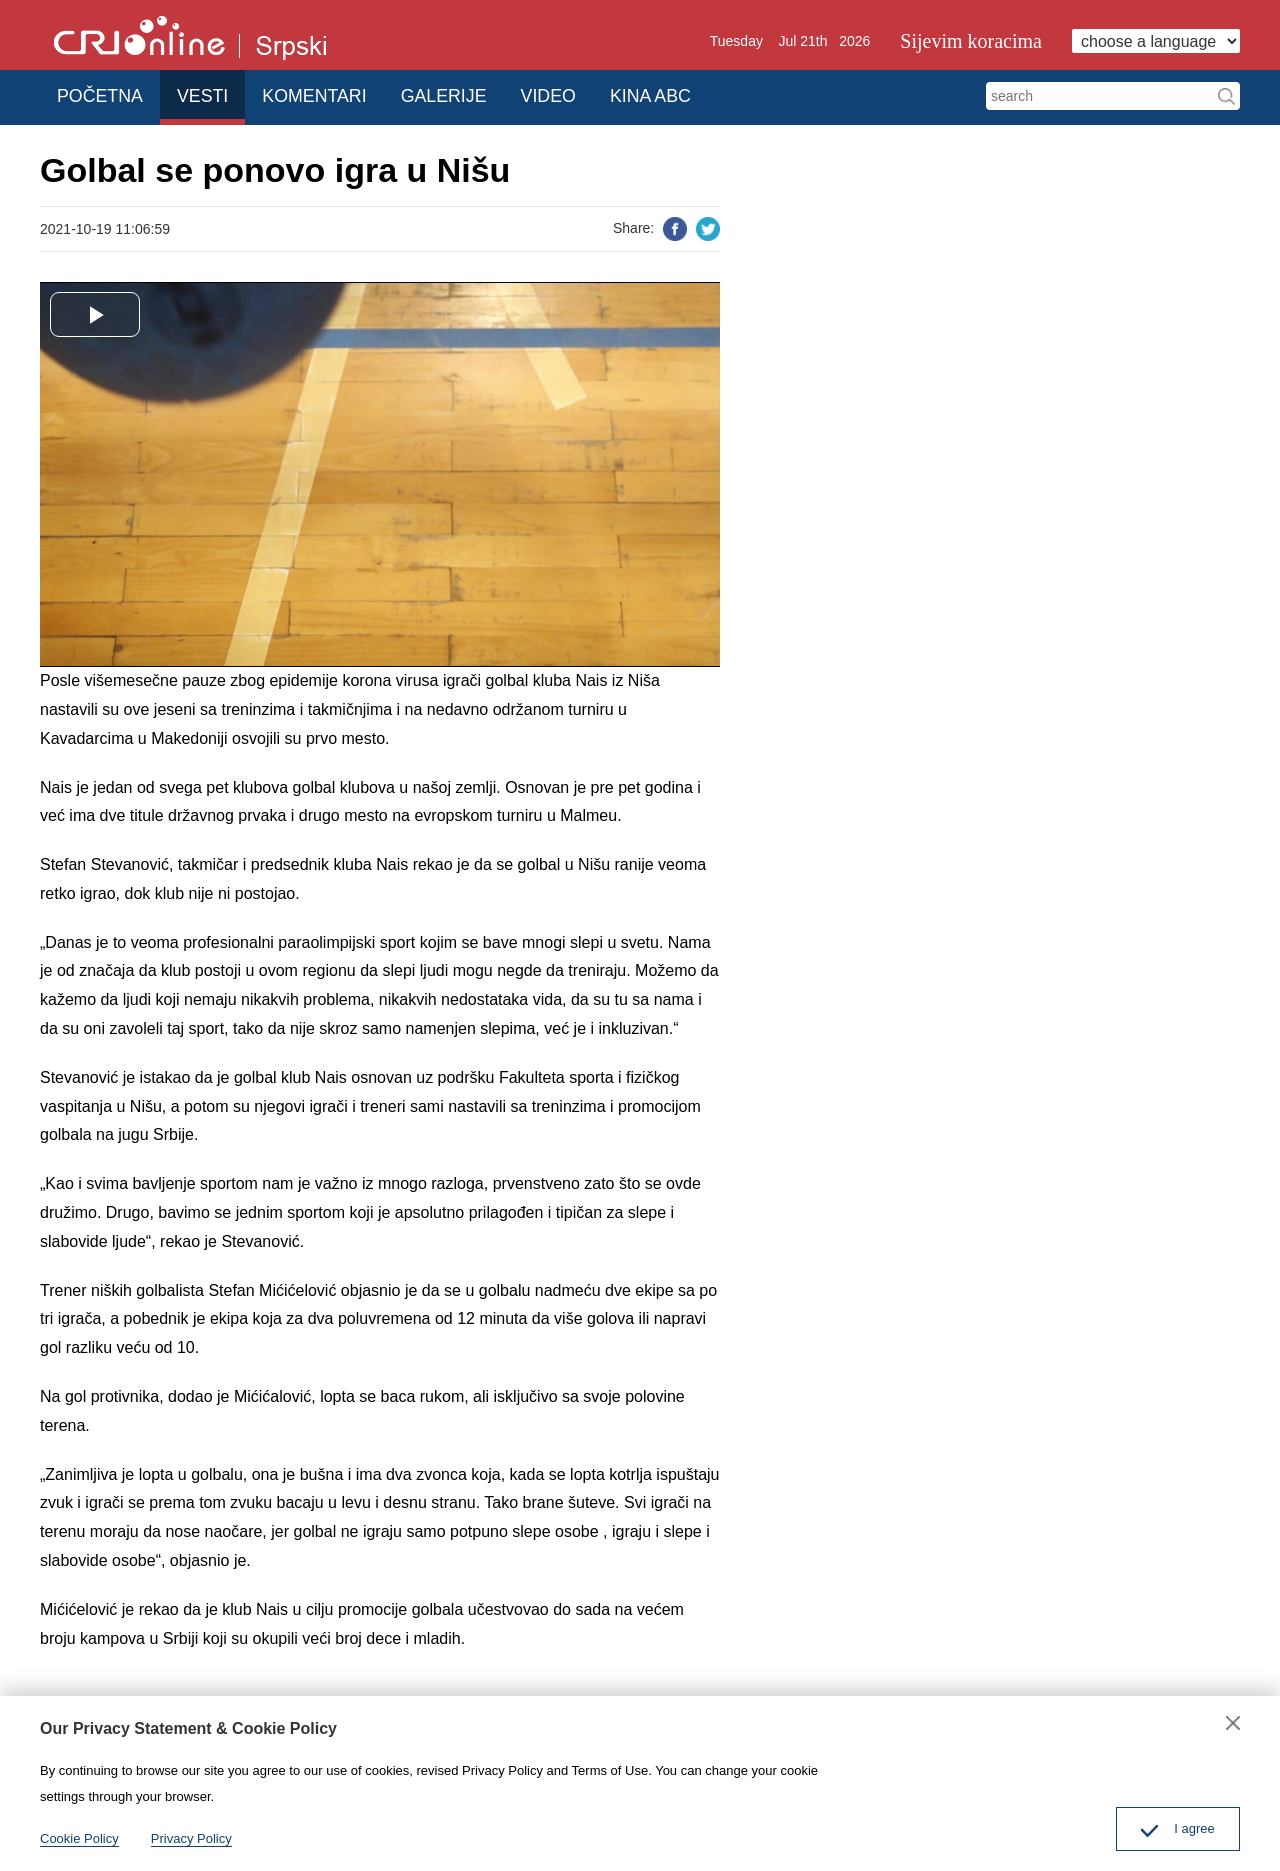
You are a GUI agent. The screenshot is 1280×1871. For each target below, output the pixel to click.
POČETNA (103, 94)
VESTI (215, 94)
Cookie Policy (79, 1838)
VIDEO (585, 94)
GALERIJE (471, 94)
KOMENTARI (336, 94)
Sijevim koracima (971, 41)
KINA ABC (696, 94)
